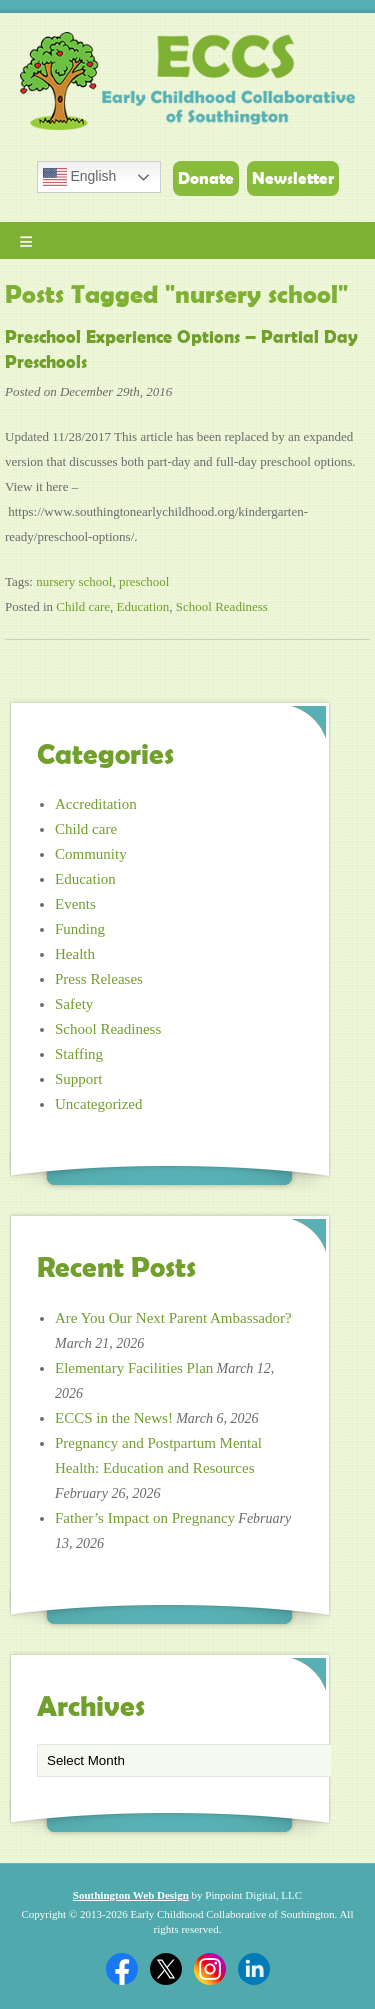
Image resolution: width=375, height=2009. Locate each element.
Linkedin (254, 1969)
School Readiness (222, 606)
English (80, 177)
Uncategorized (98, 1104)
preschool (144, 581)
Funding (80, 929)
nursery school (74, 581)
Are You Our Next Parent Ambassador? (173, 1318)
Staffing (79, 1054)
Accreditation (96, 804)
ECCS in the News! (114, 1418)
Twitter (166, 1969)
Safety (74, 1004)
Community (91, 854)
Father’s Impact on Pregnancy (145, 1518)
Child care (83, 606)
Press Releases (99, 979)
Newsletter (293, 178)
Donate (206, 178)
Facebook (122, 1969)
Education (143, 606)
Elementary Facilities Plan (134, 1368)
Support (79, 1079)
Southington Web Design (131, 1895)
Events (75, 904)
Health (75, 954)
